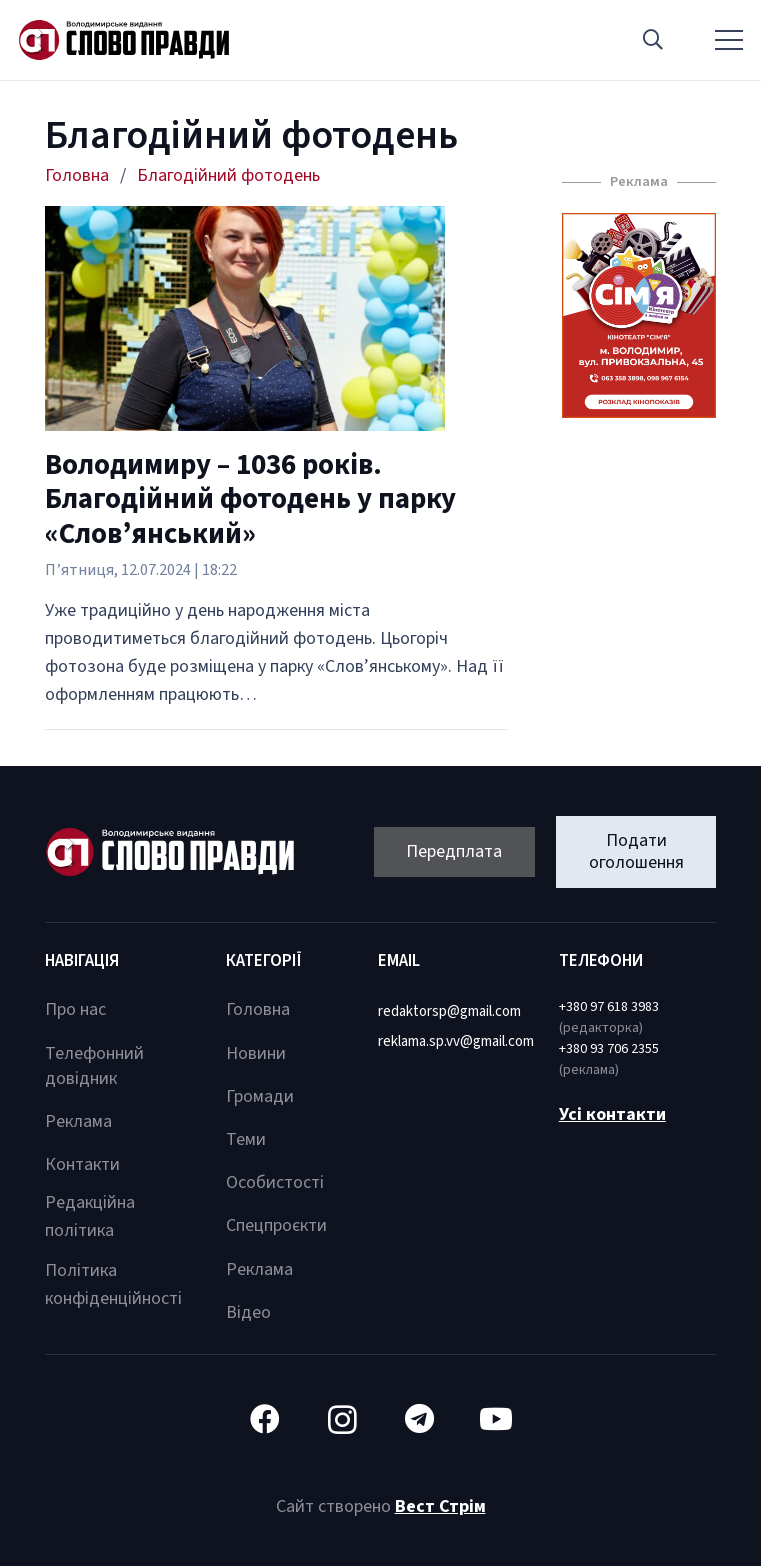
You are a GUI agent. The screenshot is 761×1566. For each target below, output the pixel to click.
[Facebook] (265, 1419)
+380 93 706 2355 (609, 1049)
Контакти (82, 1164)
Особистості (275, 1182)
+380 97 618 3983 (609, 1007)
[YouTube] (496, 1419)
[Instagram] (342, 1419)
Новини (256, 1053)
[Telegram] (419, 1419)
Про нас (75, 1009)
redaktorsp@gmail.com (449, 1011)
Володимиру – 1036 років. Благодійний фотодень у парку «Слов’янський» (250, 500)
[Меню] (729, 40)
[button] (653, 40)
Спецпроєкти (276, 1225)
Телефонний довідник (94, 1066)
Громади (260, 1096)
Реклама (78, 1121)
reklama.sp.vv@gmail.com (456, 1041)
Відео (248, 1312)
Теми (246, 1139)
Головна (258, 1009)
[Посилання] (124, 40)
